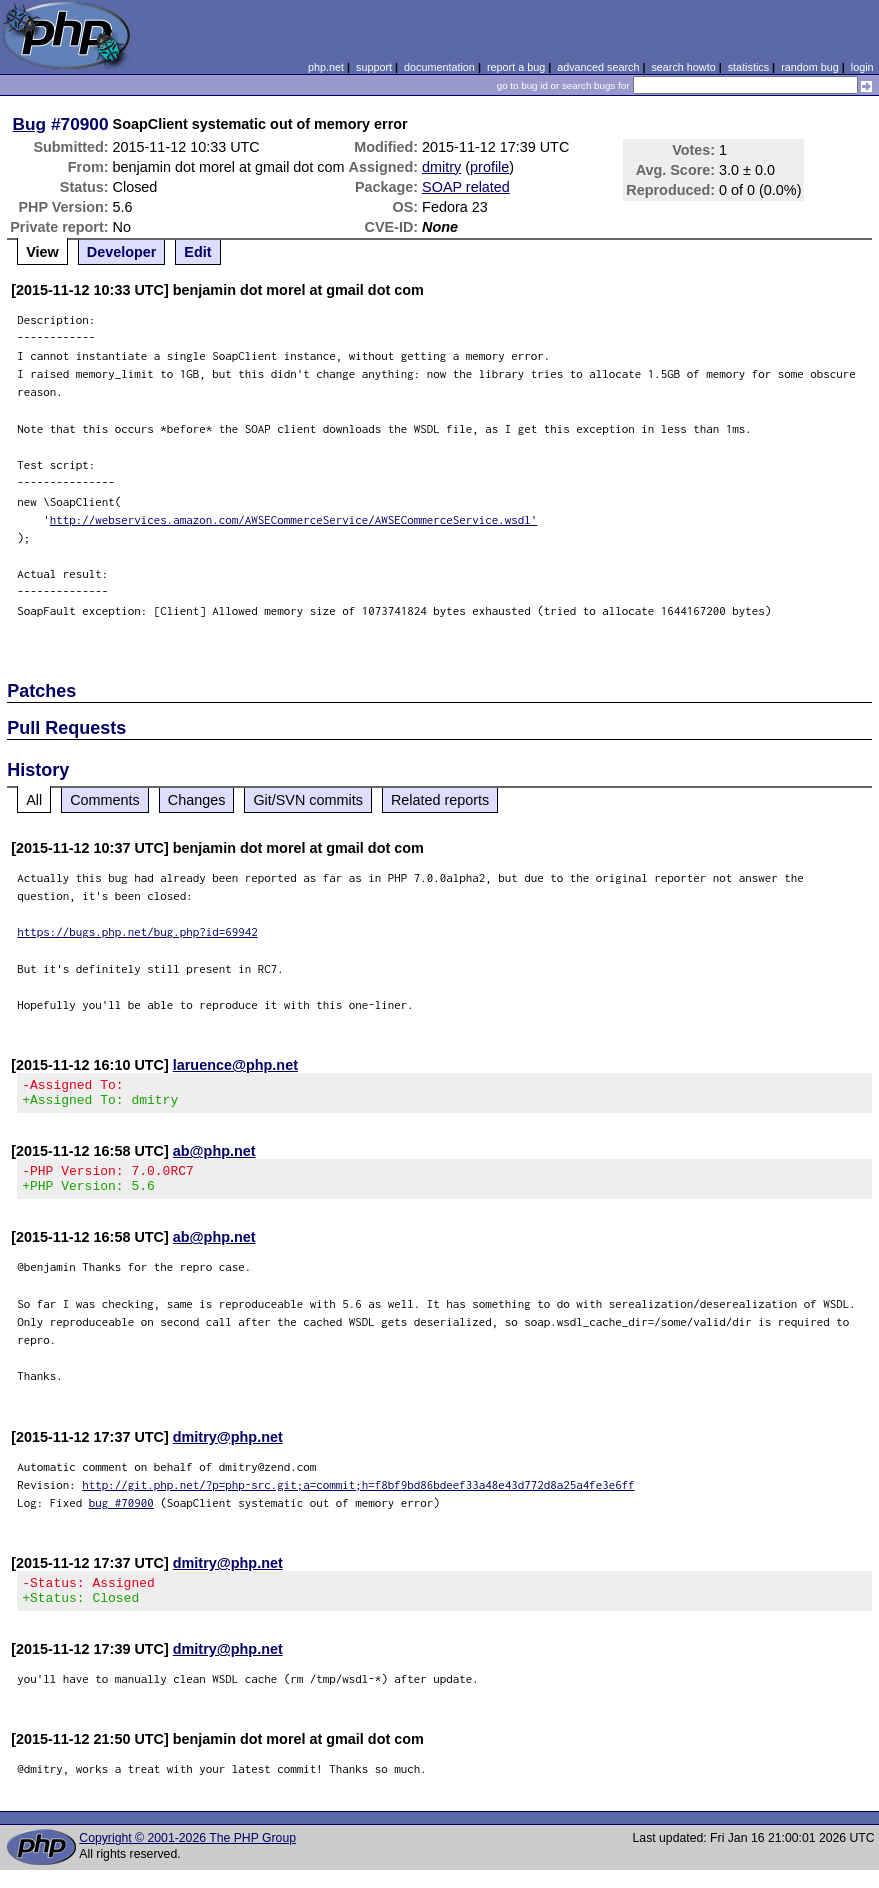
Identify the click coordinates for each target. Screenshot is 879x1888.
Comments (105, 800)
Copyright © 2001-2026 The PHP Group (187, 1856)
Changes (197, 800)
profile (489, 167)
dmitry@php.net (228, 1449)
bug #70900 (121, 1514)
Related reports (440, 800)
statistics (748, 67)
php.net (326, 67)
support (374, 67)
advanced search (598, 67)
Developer (122, 252)
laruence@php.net (235, 1065)
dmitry (441, 167)
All (34, 800)
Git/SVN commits (308, 800)
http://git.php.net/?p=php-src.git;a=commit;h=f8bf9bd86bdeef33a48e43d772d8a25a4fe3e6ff (358, 1496)
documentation (439, 67)
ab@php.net (214, 1157)
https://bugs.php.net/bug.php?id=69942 (137, 931)
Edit (197, 252)
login (862, 67)
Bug (30, 124)
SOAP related (466, 187)
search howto (683, 67)
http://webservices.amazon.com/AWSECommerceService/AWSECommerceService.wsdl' (294, 519)
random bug (810, 67)
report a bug (516, 67)
